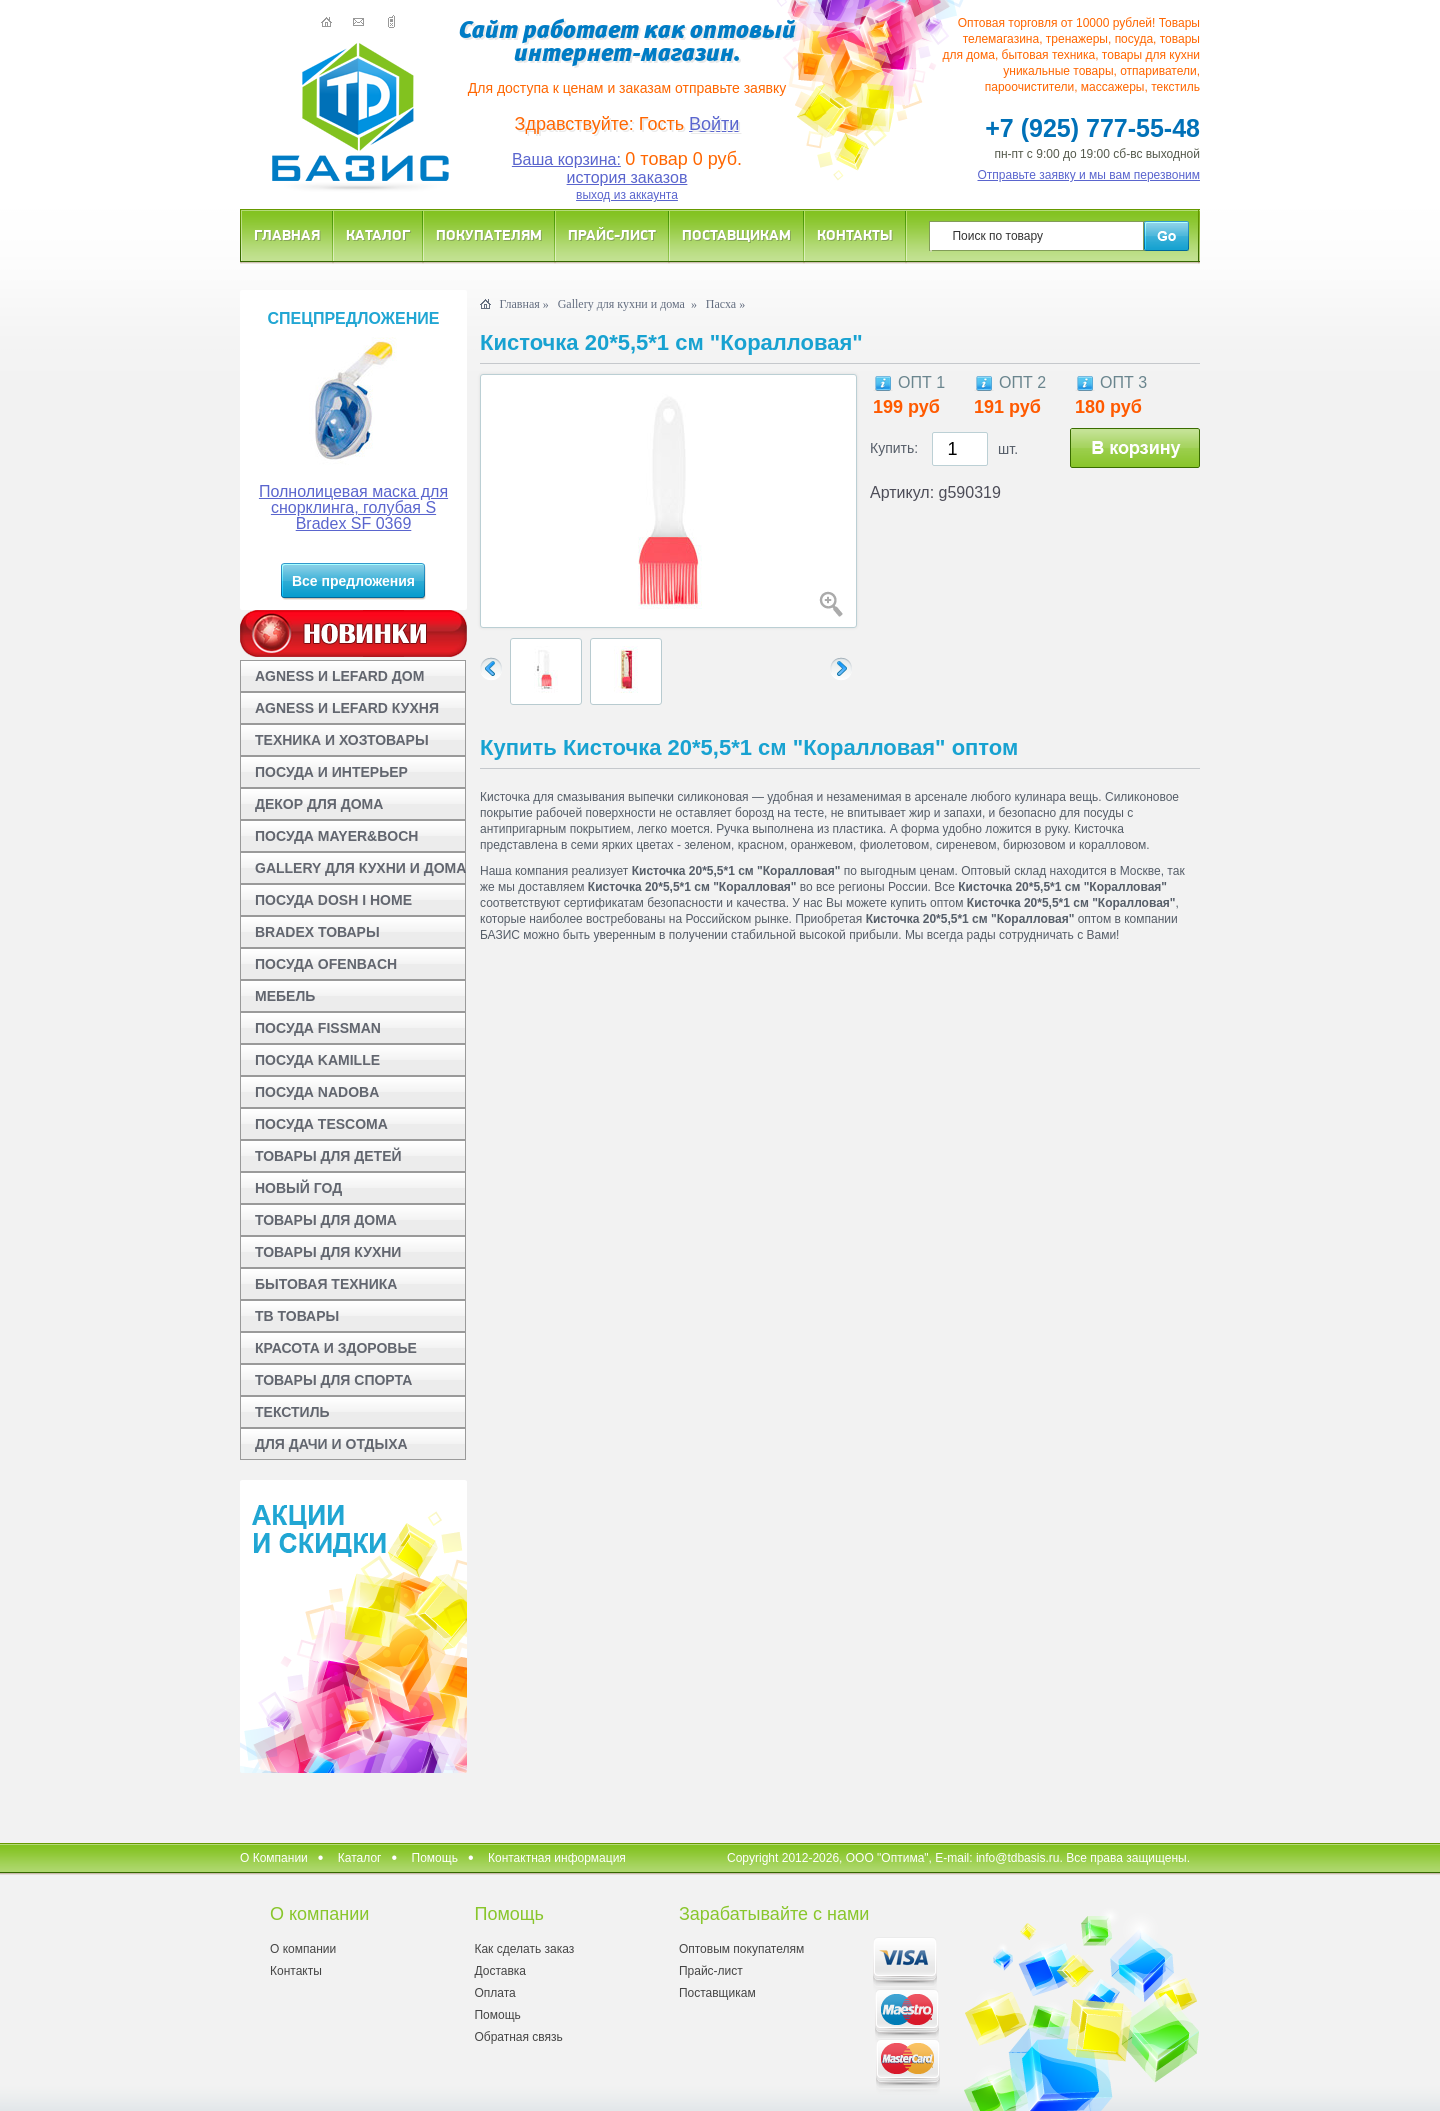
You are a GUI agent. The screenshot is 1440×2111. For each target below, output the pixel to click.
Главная (287, 234)
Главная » (523, 304)
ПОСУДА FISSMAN (318, 1028)
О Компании (274, 1858)
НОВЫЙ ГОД (298, 1188)
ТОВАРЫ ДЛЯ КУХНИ (328, 1252)
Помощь (435, 1858)
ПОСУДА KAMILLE (317, 1060)
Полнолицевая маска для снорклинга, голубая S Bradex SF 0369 (353, 507)
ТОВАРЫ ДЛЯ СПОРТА (333, 1380)
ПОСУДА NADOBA (317, 1092)
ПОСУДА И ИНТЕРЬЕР (331, 772)
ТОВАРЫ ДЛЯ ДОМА (326, 1220)
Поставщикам (736, 234)
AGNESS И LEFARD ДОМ (339, 676)
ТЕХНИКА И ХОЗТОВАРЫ (342, 740)
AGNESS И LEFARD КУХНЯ (347, 708)
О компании (303, 1949)
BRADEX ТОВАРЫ (317, 932)
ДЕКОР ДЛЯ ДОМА (319, 804)
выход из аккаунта (627, 195)
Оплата (494, 1993)
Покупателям (489, 234)
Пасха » (725, 304)
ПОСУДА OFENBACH (326, 964)
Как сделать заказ (524, 1949)
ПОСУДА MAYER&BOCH (336, 836)
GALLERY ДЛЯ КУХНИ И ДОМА (360, 868)
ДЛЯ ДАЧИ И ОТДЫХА (331, 1444)
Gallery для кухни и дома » (627, 304)
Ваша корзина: (566, 159)
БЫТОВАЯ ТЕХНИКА (326, 1284)
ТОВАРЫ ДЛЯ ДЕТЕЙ (328, 1156)
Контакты (855, 234)
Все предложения (353, 581)
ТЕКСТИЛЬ (292, 1412)
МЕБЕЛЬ (285, 996)
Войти (714, 124)
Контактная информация (557, 1858)
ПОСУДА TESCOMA (321, 1124)
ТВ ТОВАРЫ (297, 1316)
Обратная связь (518, 2037)
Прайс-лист (612, 234)
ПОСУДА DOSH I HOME (333, 900)
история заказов (627, 177)
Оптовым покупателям (741, 1949)
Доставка (500, 1971)
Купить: (894, 448)
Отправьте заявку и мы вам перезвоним (1089, 175)
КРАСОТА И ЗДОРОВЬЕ (336, 1348)
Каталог (378, 234)
